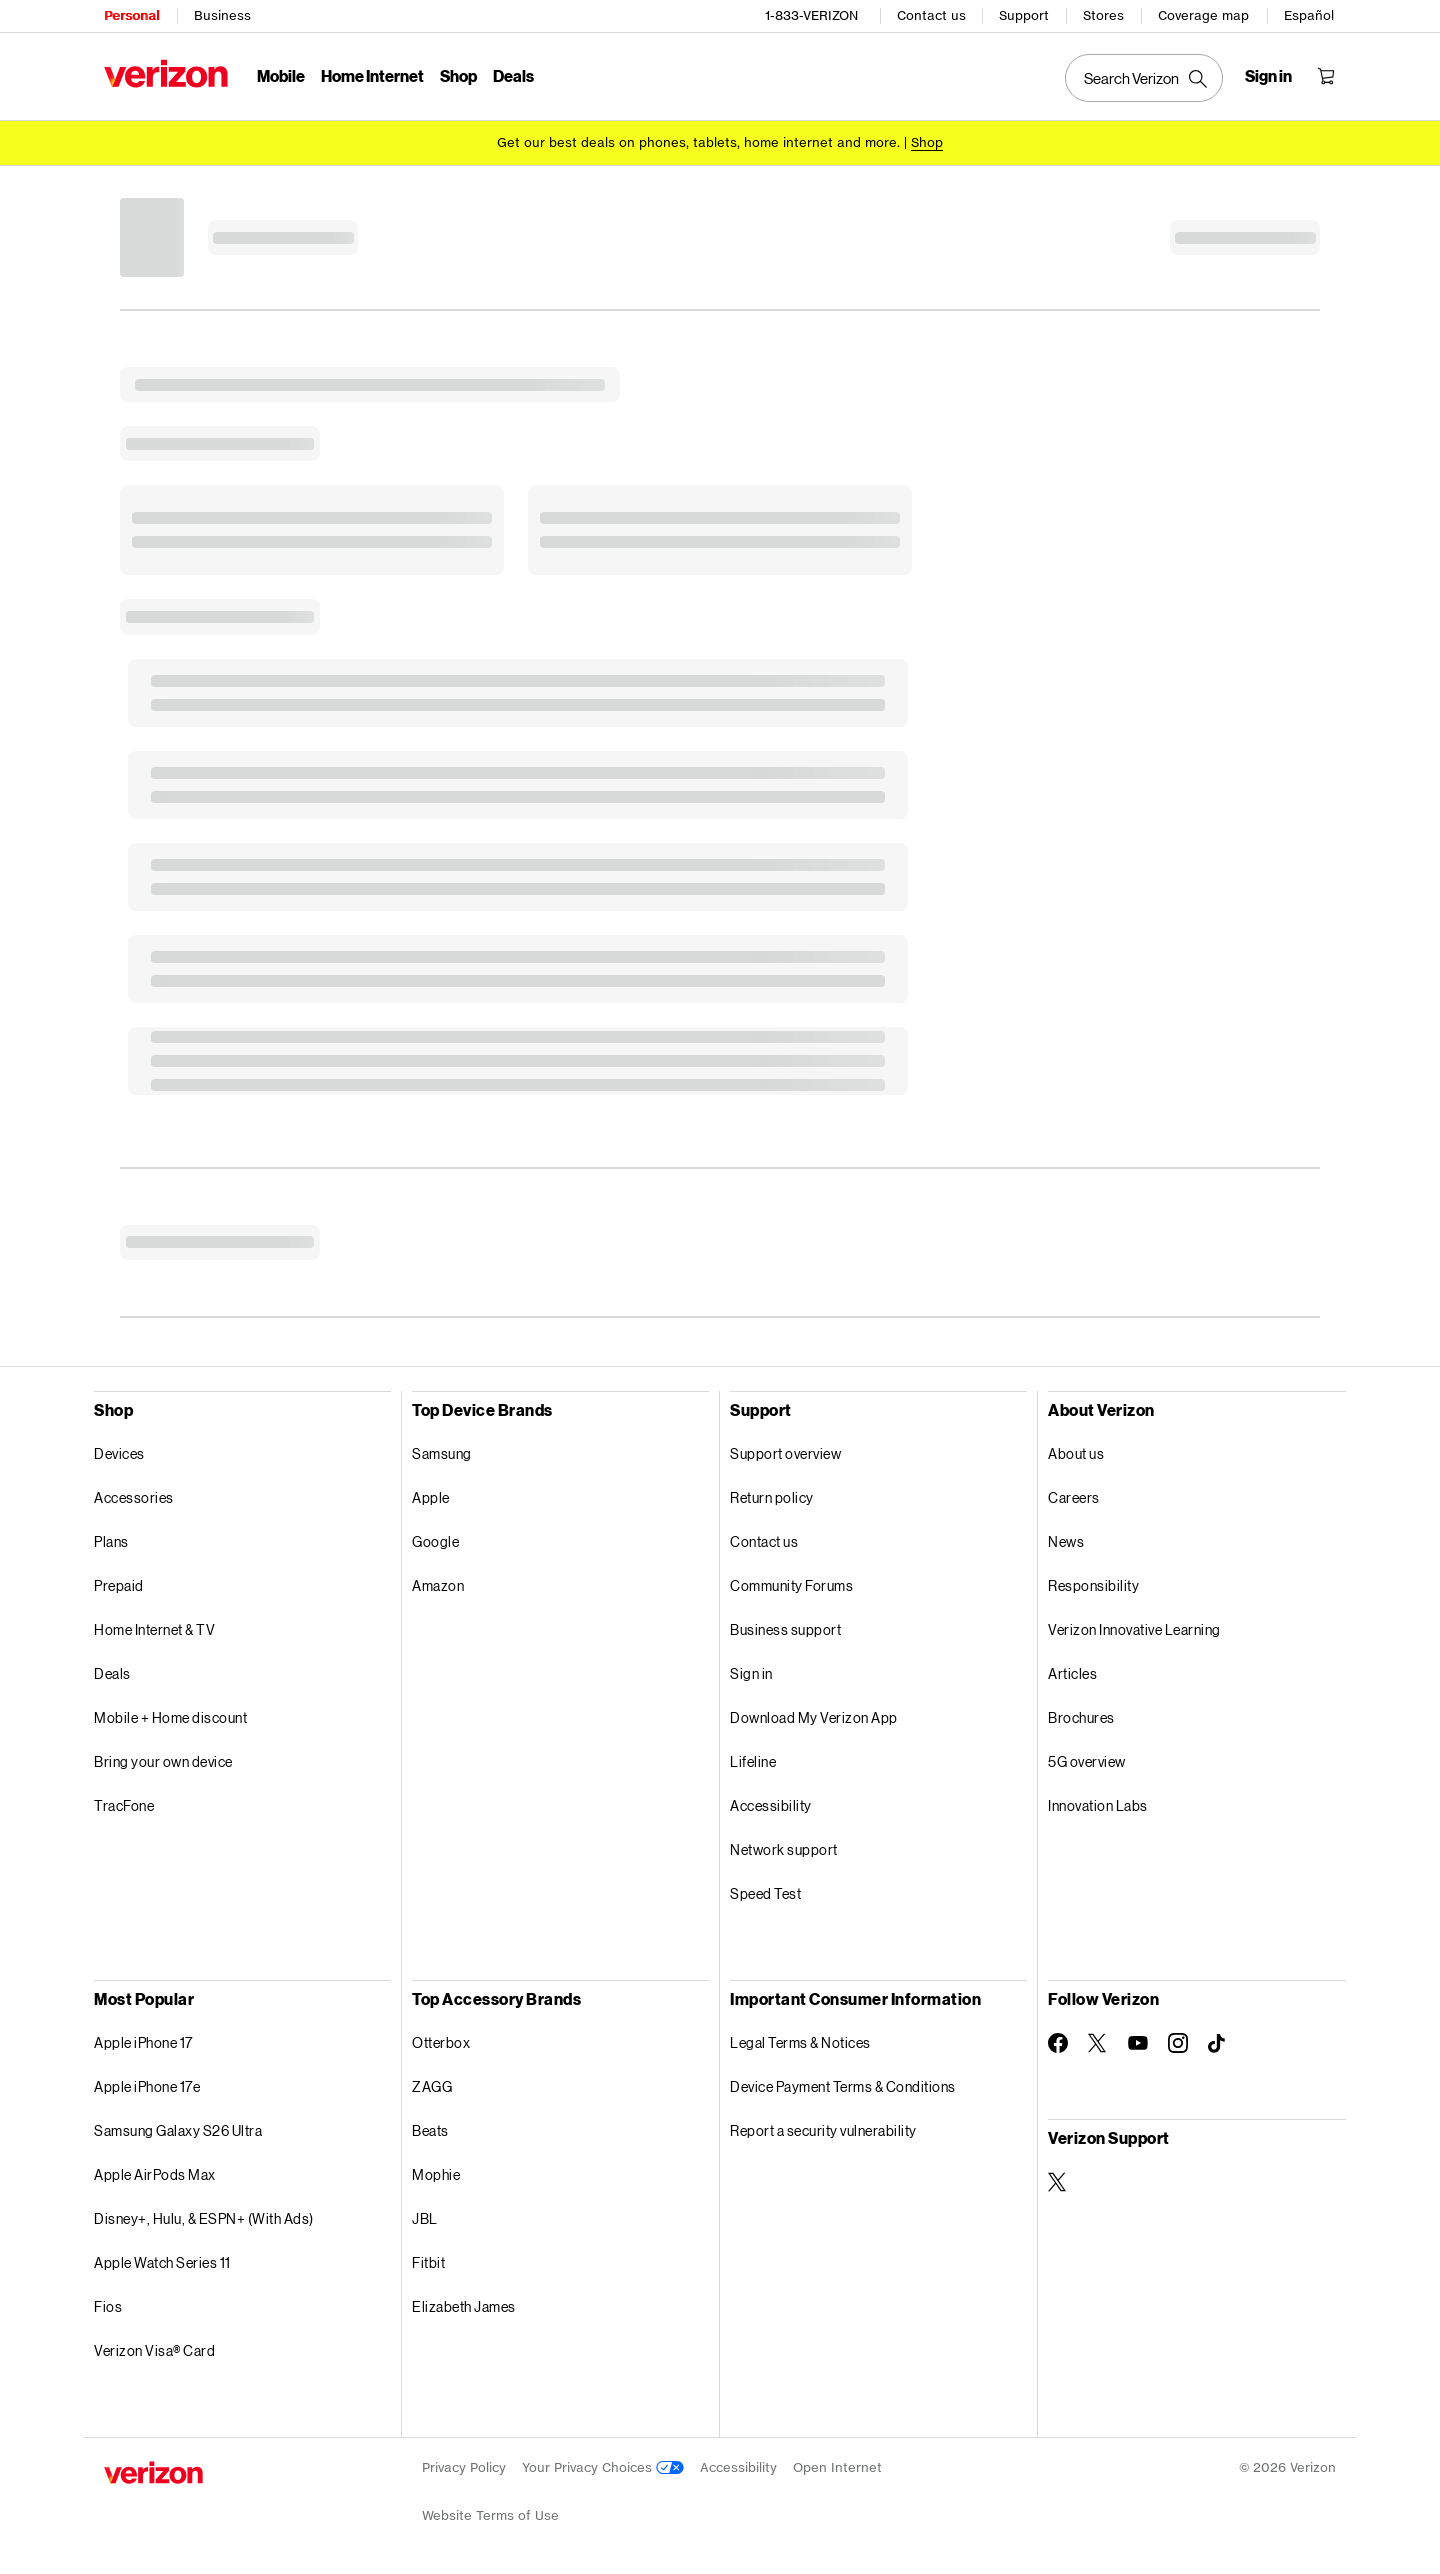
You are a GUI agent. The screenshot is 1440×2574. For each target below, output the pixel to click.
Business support (785, 1629)
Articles (1072, 1673)
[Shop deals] (927, 142)
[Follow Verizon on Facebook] (1058, 2043)
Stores (1103, 15)
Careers (1074, 1497)
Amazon (438, 1585)
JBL (425, 2218)
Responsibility (1093, 1585)
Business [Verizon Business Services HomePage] (222, 15)
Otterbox (441, 2042)
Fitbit (428, 2262)
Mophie (436, 2174)
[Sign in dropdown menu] (1268, 76)
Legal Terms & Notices (800, 2042)
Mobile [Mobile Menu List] (281, 75)
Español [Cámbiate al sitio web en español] (1309, 15)
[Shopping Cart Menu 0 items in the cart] (1326, 76)
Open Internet (837, 2467)
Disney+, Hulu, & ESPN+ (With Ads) (204, 2218)
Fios (108, 2306)
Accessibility (771, 1805)
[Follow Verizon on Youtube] (1138, 2043)
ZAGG (432, 2086)
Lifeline (753, 1761)
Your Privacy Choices (603, 2467)
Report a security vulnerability (823, 2130)
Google (435, 1541)
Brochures (1081, 1717)
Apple (431, 1497)
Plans (111, 1541)
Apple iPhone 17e (147, 2086)
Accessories (134, 1497)
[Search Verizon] (1144, 78)
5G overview (1087, 1761)
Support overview (785, 1453)
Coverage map (1203, 15)
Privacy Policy (464, 2467)
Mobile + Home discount (170, 1717)
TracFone (124, 1805)
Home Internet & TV (154, 1629)
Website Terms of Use (490, 2515)
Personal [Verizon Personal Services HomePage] (131, 15)
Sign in (751, 1673)
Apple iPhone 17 (143, 2042)
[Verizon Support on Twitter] (1058, 2182)
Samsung (442, 1453)
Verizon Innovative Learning (1134, 1629)
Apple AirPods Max (155, 2174)
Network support (784, 1849)
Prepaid (119, 1585)
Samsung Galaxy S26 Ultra (178, 2130)
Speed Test (765, 1893)
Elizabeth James (464, 2306)
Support (1024, 15)
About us (1076, 1453)
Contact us (931, 15)
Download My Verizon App (814, 1717)
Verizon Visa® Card (154, 2350)
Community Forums (791, 1585)
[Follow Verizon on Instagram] (1178, 2043)
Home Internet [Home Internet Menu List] (372, 75)
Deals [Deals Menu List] (513, 75)
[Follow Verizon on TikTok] (1218, 2044)
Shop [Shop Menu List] (458, 75)
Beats (430, 2130)
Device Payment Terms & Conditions (843, 2086)
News (1066, 1541)
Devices (119, 1453)
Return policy (772, 1497)
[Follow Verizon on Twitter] (1098, 2043)
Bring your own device (163, 1761)
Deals (112, 1673)
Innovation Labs (1098, 1805)
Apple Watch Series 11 (162, 2262)
